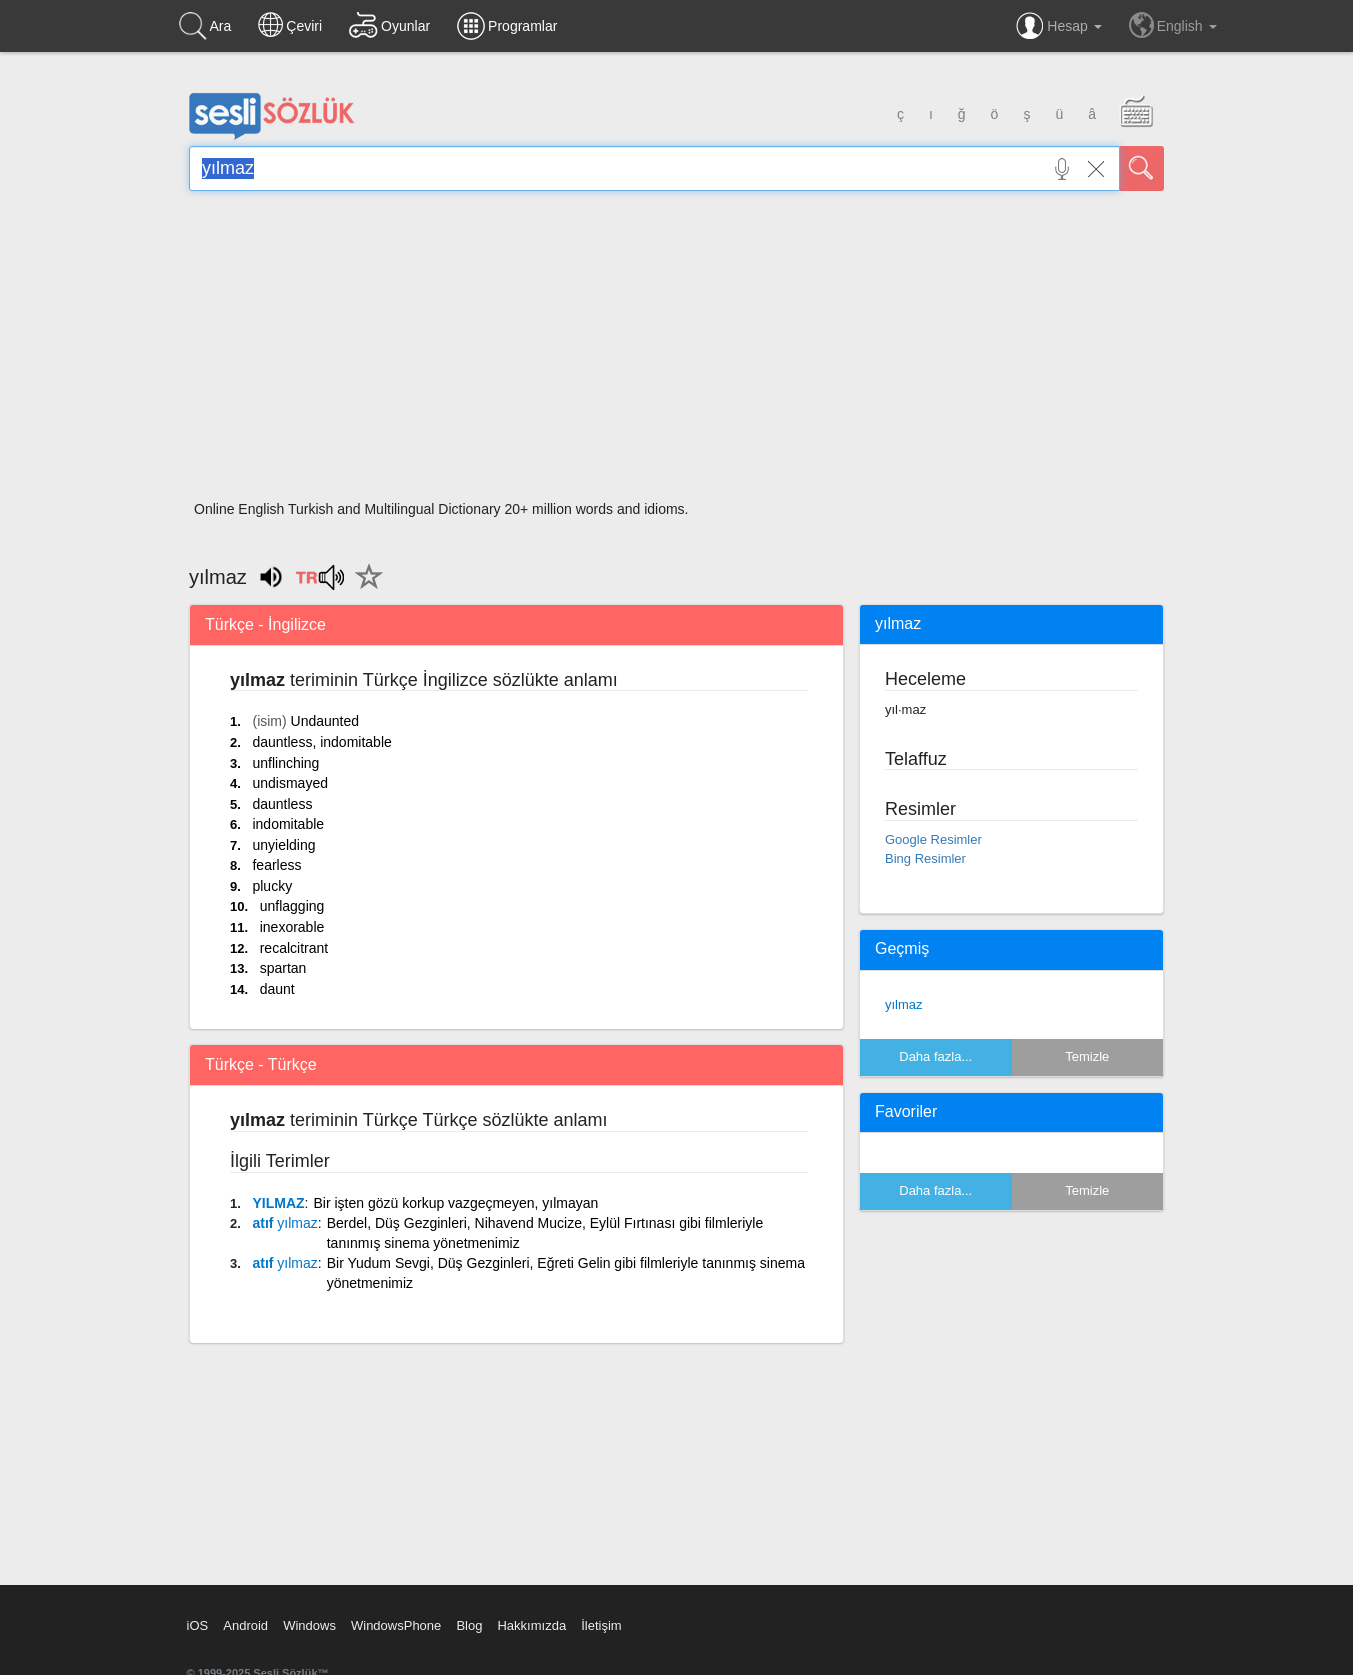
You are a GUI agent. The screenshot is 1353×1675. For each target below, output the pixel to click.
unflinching (285, 763)
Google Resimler (933, 839)
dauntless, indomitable (321, 742)
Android (245, 1625)
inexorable (292, 927)
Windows (309, 1625)
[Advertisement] (676, 352)
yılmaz (904, 1004)
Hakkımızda (531, 1625)
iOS (198, 1625)
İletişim (601, 1625)
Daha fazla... (935, 1056)
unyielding (283, 845)
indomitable (288, 824)
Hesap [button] (1058, 26)
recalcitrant (294, 948)
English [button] (1173, 25)
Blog (469, 1625)
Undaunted (325, 721)
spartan (283, 968)
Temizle (1087, 1056)
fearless (276, 865)
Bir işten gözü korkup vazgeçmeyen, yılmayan (455, 1203)
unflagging (292, 906)
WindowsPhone (396, 1625)
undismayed (290, 783)
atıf (284, 1223)
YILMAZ (278, 1203)
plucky (272, 886)
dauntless (282, 804)
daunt (277, 989)
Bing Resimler (925, 858)
